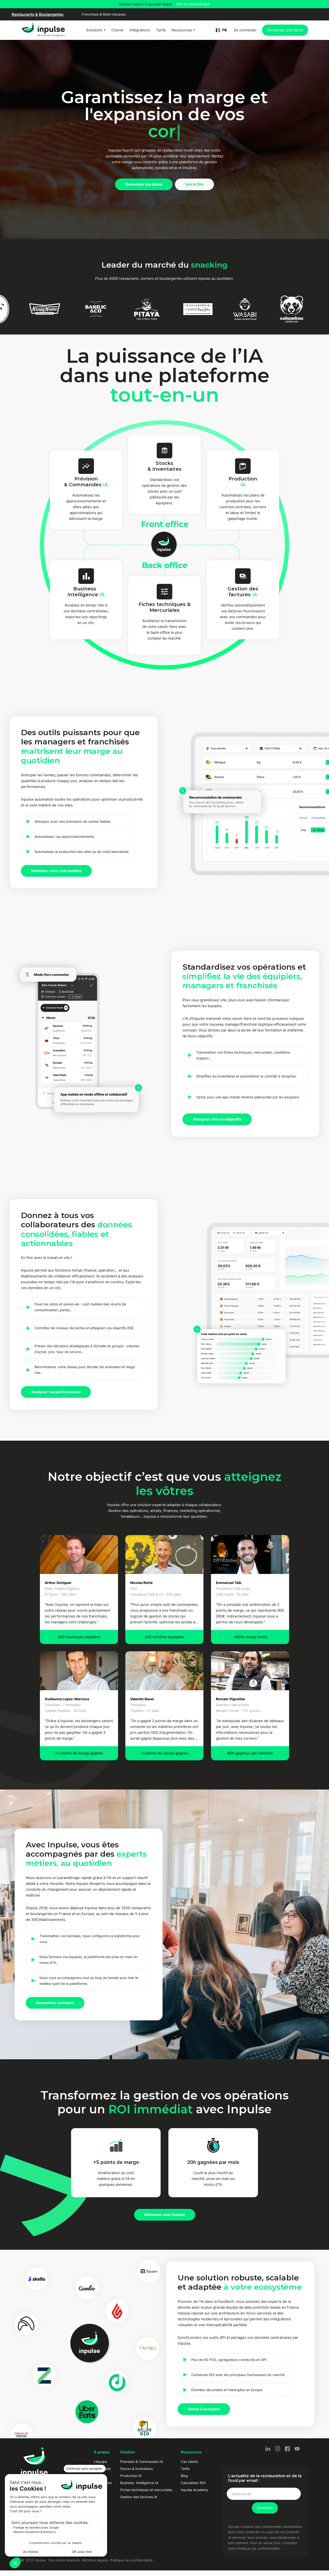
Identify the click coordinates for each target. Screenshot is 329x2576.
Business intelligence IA (139, 2483)
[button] (15, 2563)
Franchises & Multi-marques (104, 14)
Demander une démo (285, 30)
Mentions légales (95, 2560)
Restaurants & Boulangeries (38, 14)
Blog (184, 2476)
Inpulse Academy (194, 2490)
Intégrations (139, 30)
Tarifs (161, 30)
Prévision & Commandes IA (141, 2461)
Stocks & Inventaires (136, 2469)
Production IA (131, 2476)
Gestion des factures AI (138, 2497)
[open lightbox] (194, 184)
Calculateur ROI (193, 2483)
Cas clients (189, 2461)
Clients (117, 30)
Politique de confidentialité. (131, 2560)
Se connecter (245, 30)
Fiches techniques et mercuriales (146, 2490)
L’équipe (100, 2461)
